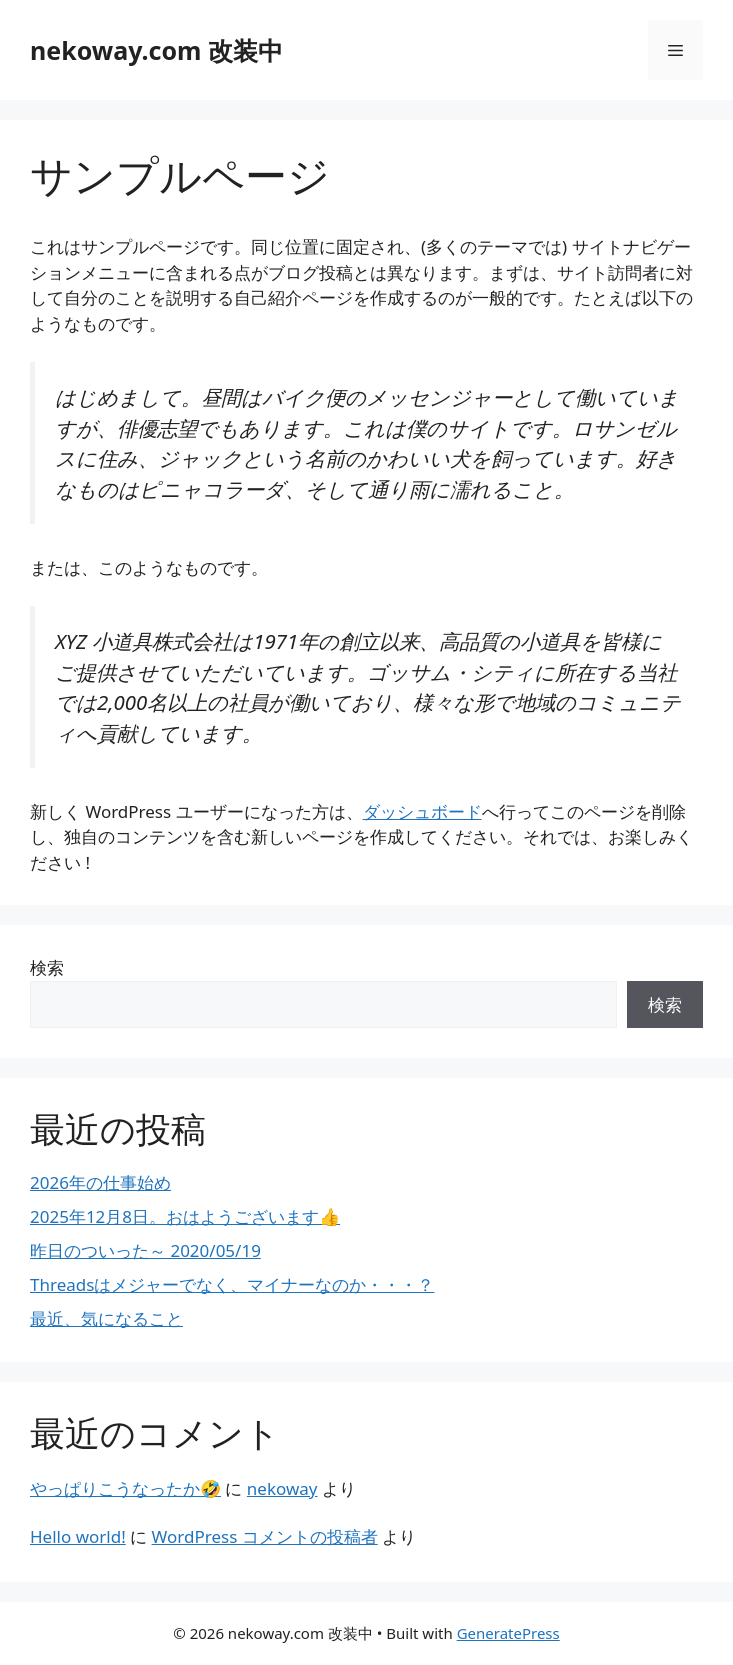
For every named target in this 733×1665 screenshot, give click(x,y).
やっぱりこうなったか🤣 (125, 1488)
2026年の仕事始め (100, 1182)
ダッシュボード (422, 811)
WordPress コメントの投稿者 (265, 1536)
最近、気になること (106, 1318)
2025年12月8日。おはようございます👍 (185, 1216)
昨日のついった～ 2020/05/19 (145, 1250)
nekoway (282, 1488)
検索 (47, 967)
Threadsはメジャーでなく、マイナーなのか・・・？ (232, 1284)
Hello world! (78, 1536)
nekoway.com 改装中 (156, 50)
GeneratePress (508, 1633)
